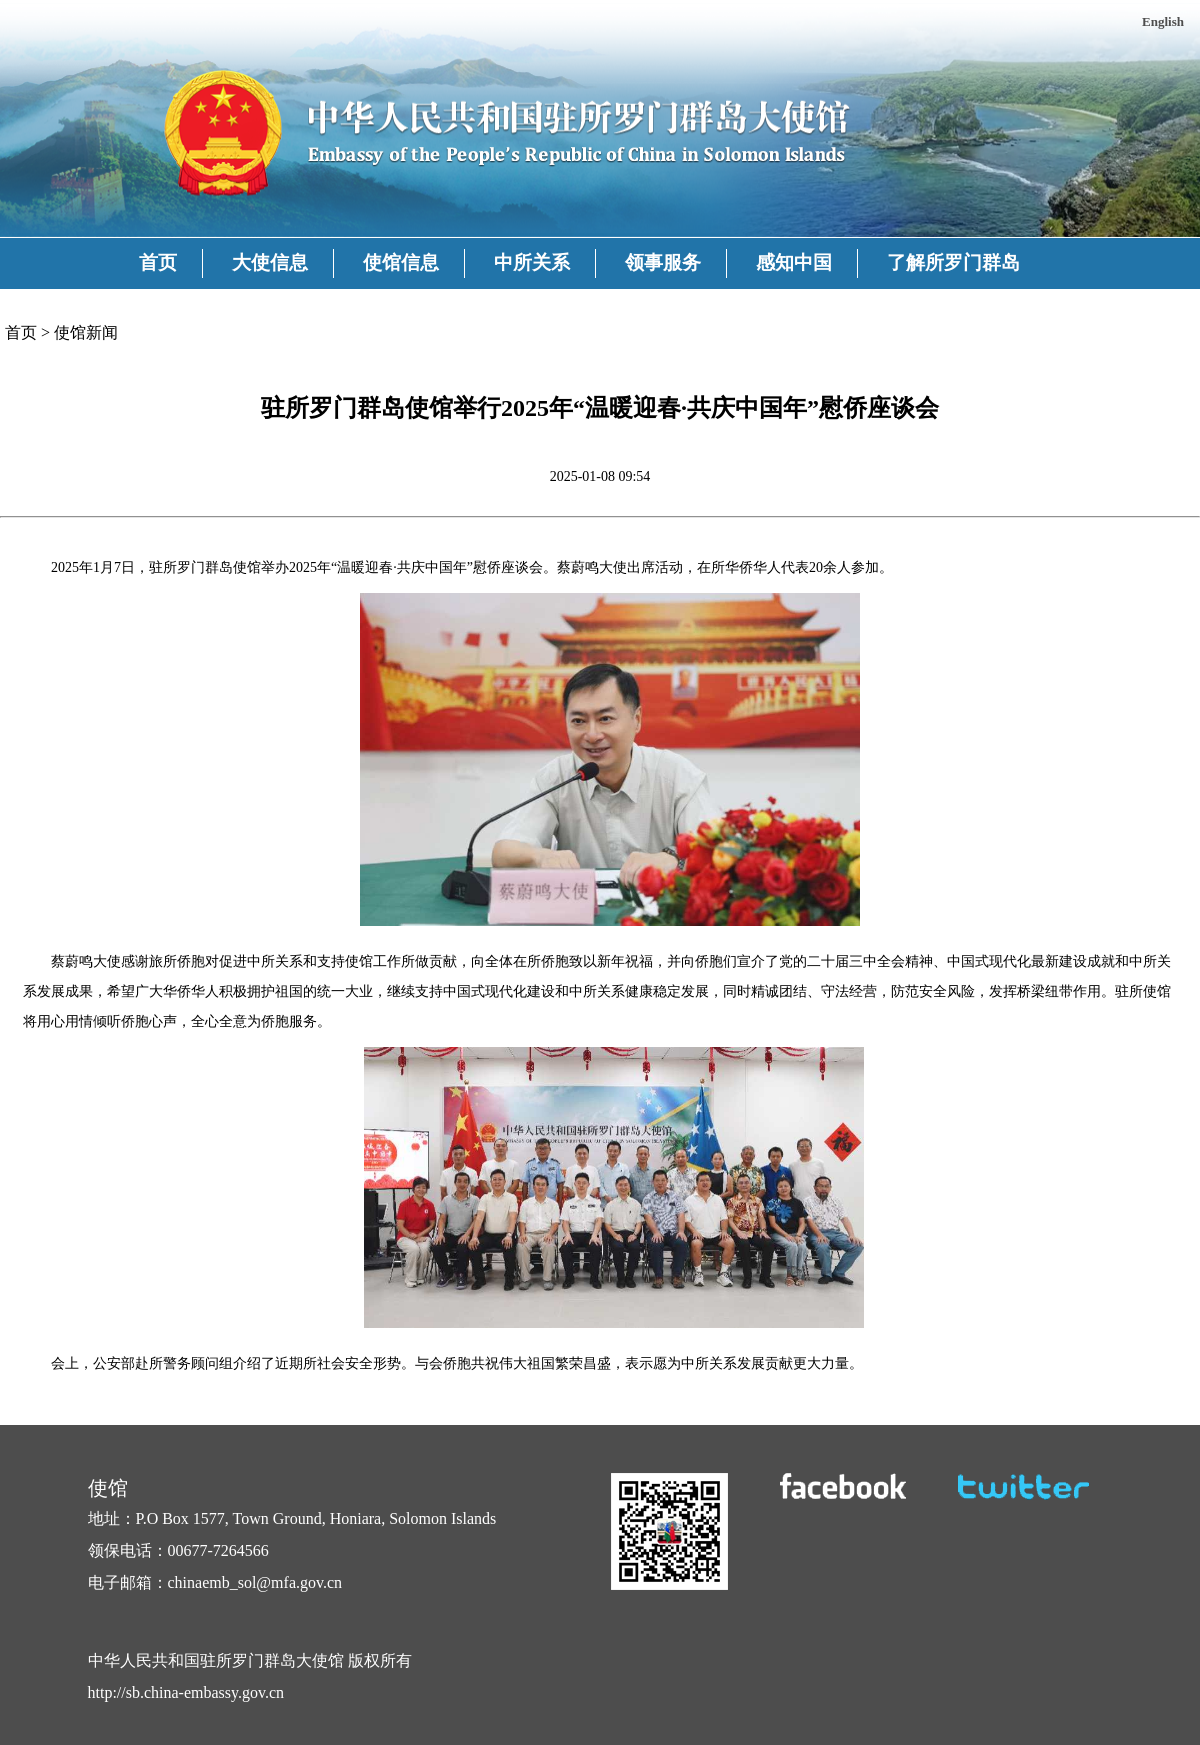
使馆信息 (401, 262)
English (1163, 21)
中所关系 (532, 262)
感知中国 (794, 262)
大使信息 (270, 262)
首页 (158, 262)
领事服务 (663, 262)
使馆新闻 (86, 332)
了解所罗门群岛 (953, 262)
